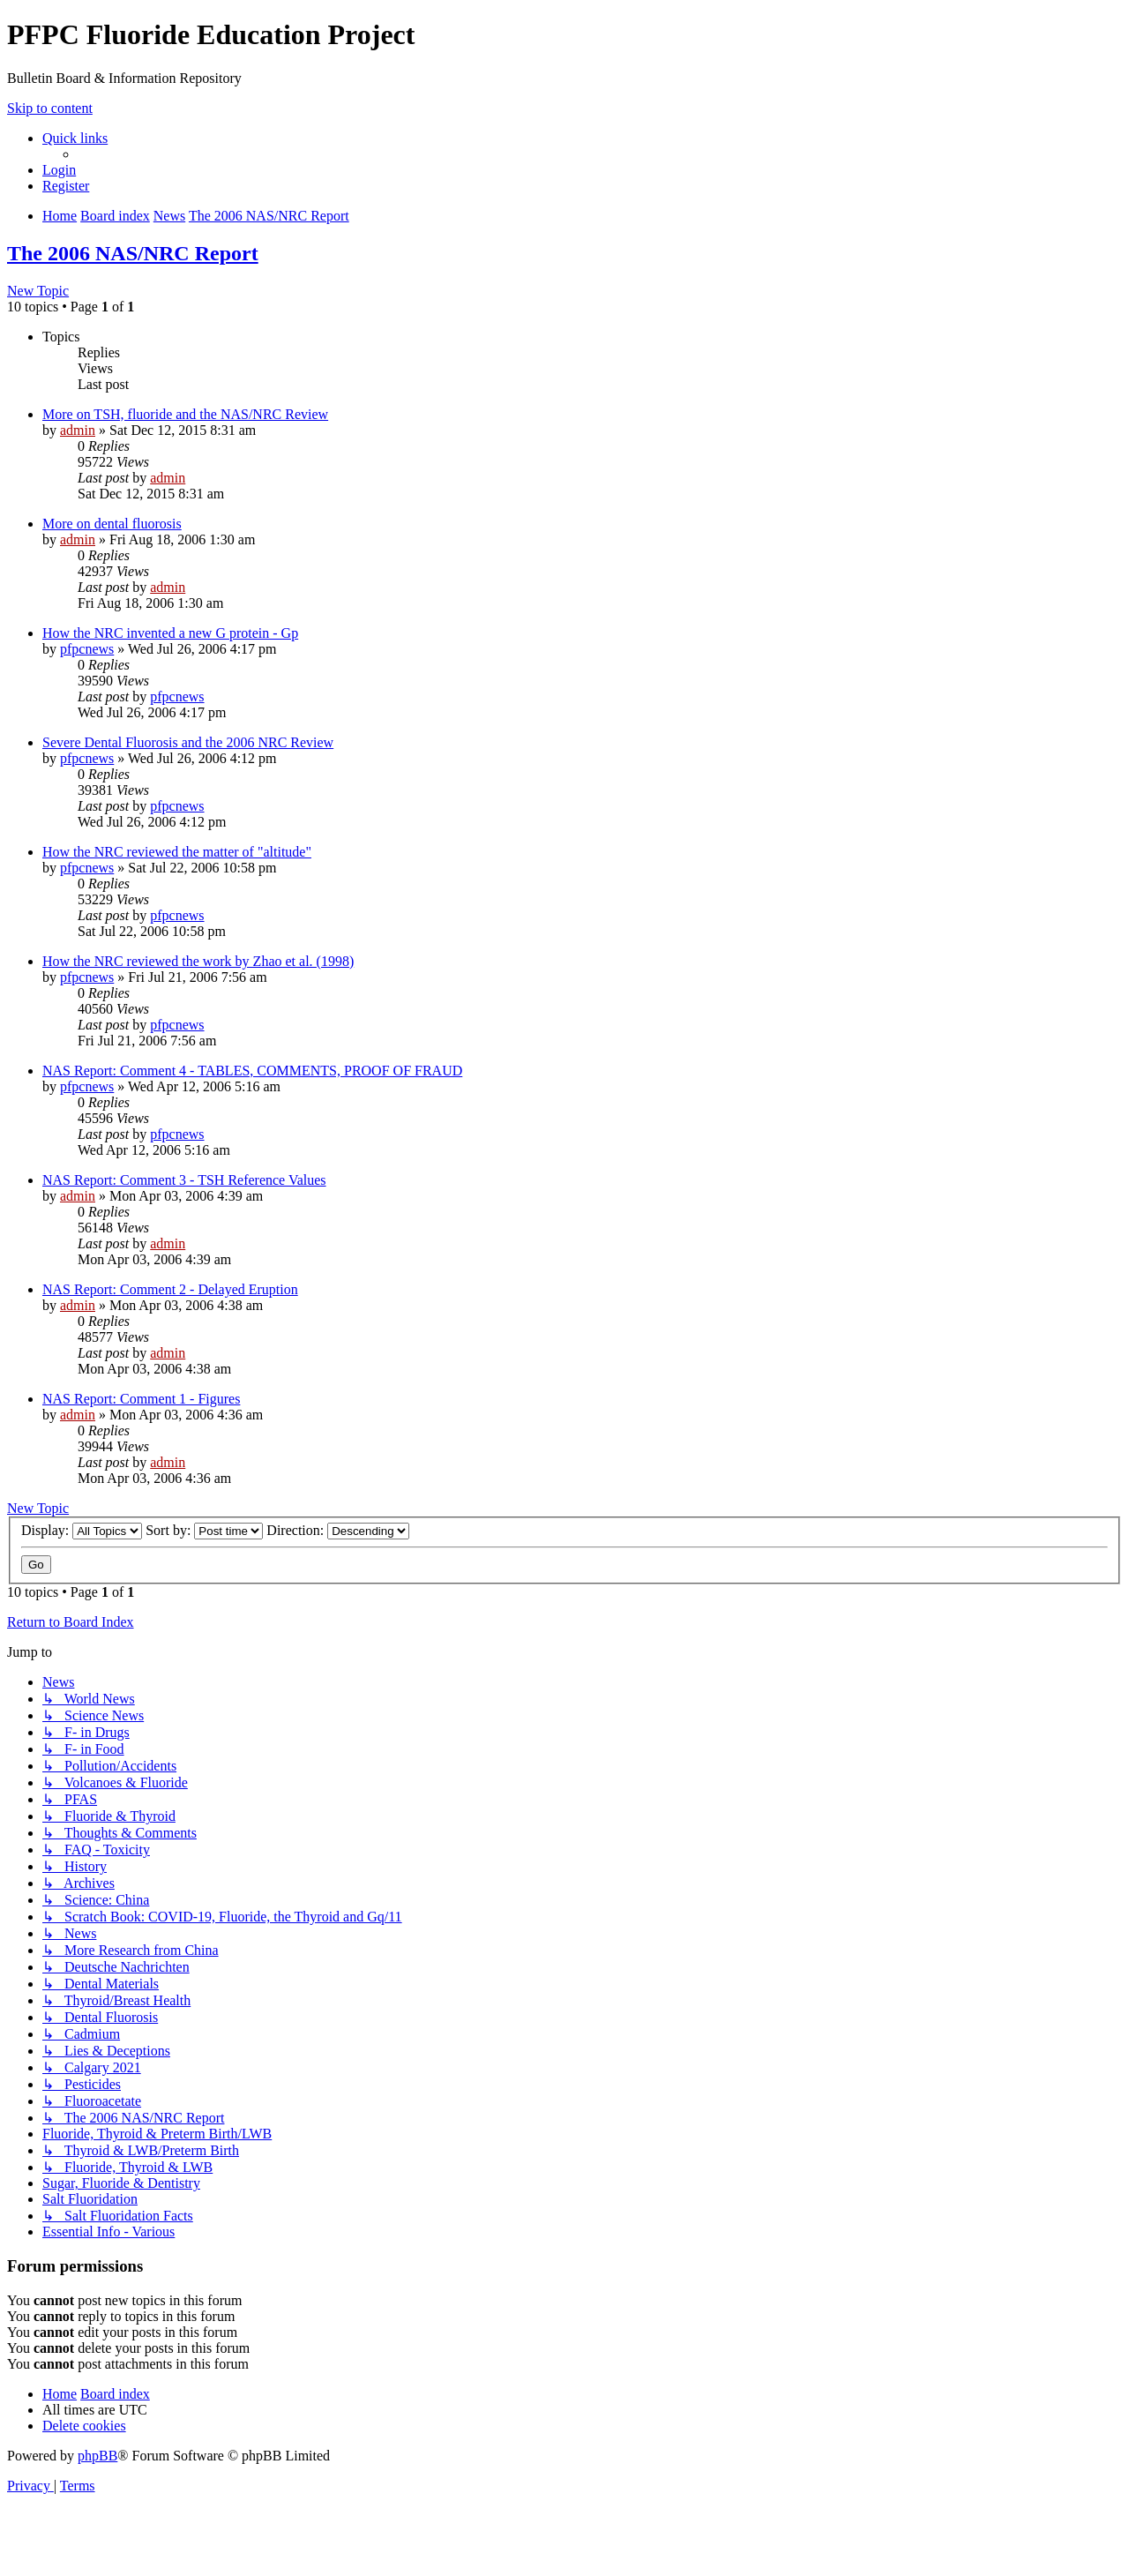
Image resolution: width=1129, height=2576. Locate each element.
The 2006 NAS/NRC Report (132, 253)
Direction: (337, 1530)
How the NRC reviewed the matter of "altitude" (176, 851)
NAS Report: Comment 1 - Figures (141, 1398)
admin (77, 430)
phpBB (97, 2455)
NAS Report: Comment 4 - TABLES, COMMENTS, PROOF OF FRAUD (252, 1070)
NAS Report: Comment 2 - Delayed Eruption (170, 1289)
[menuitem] (59, 169)
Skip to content (50, 108)
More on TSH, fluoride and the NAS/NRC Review (185, 414)
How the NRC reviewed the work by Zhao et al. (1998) (198, 961)
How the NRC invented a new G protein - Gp (170, 632)
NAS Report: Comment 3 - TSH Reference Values (184, 1179)
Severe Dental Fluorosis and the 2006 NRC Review (187, 742)
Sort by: (204, 1530)
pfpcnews (87, 648)
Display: (81, 1530)
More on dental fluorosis (112, 523)
